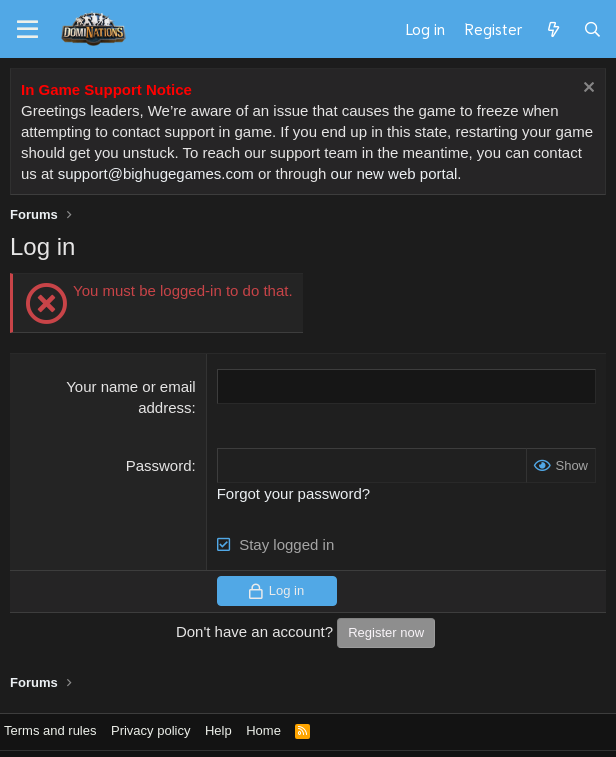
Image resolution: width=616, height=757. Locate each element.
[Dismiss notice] (586, 89)
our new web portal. (396, 173)
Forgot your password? (293, 493)
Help (218, 730)
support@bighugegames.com (156, 173)
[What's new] (552, 29)
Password (159, 465)
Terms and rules (50, 730)
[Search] (592, 29)
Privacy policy (150, 730)
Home (263, 730)
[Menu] (27, 30)
